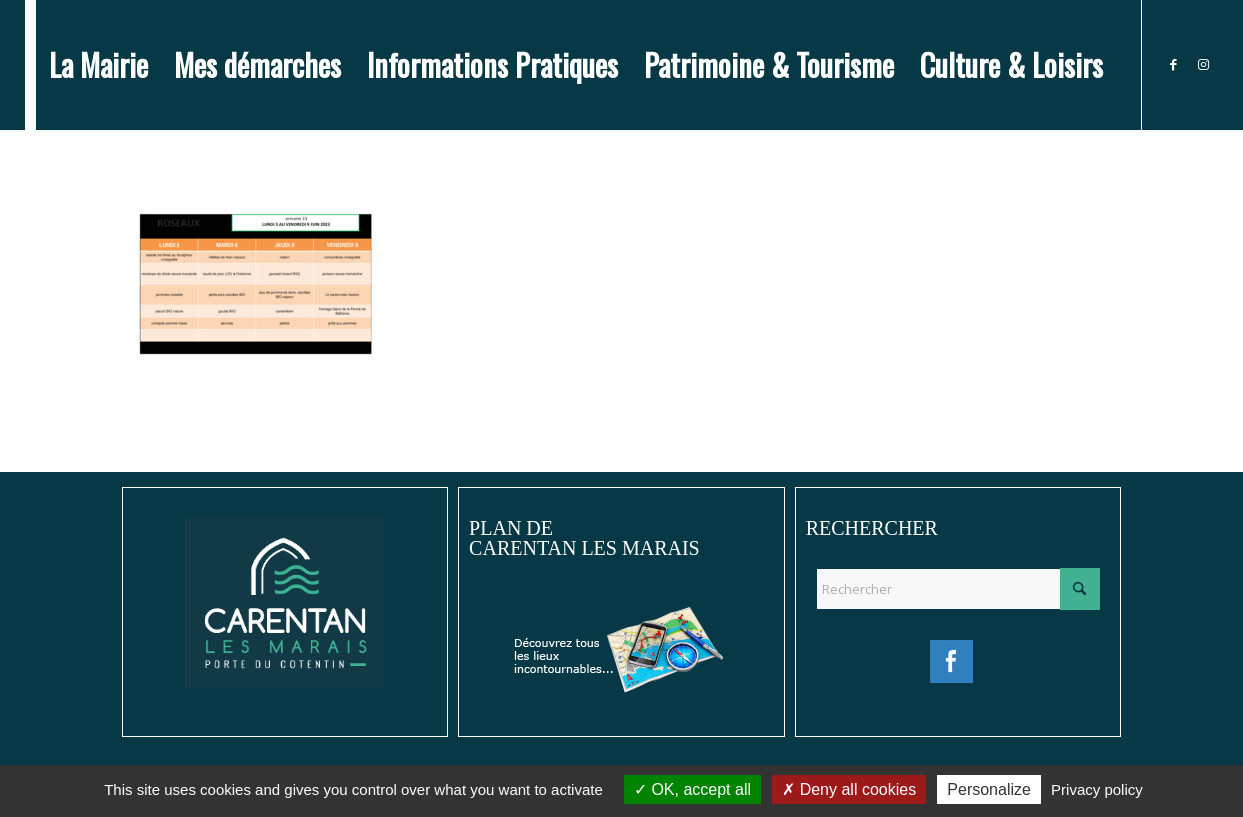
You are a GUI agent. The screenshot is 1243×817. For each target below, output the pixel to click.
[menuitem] (98, 65)
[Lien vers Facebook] (1173, 64)
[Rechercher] (958, 589)
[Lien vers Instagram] (1203, 64)
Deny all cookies (849, 789)
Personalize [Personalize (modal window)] (989, 789)
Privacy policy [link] (1097, 789)
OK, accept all (692, 789)
